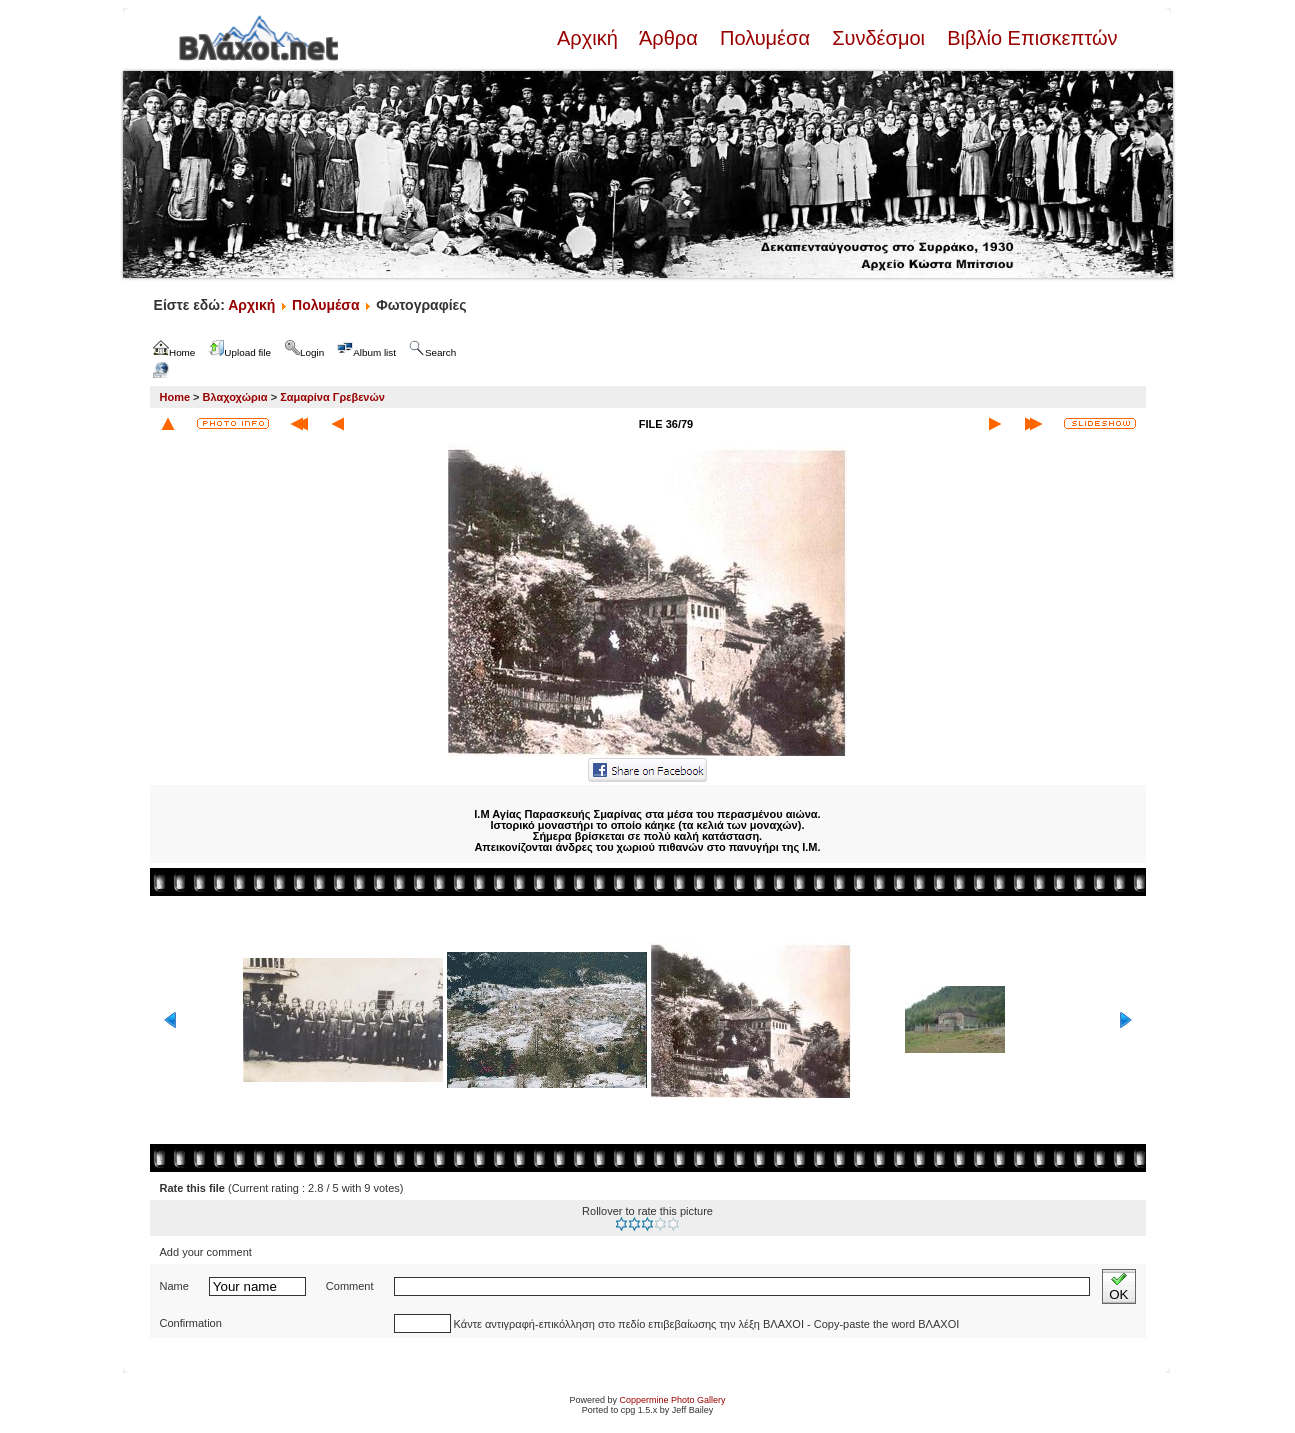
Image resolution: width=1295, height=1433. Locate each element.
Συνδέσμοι (879, 38)
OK (1118, 1286)
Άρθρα (668, 38)
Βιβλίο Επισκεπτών (1030, 38)
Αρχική (590, 38)
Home (175, 397)
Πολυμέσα (764, 38)
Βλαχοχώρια (235, 397)
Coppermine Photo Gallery (672, 1400)
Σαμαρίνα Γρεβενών (332, 397)
